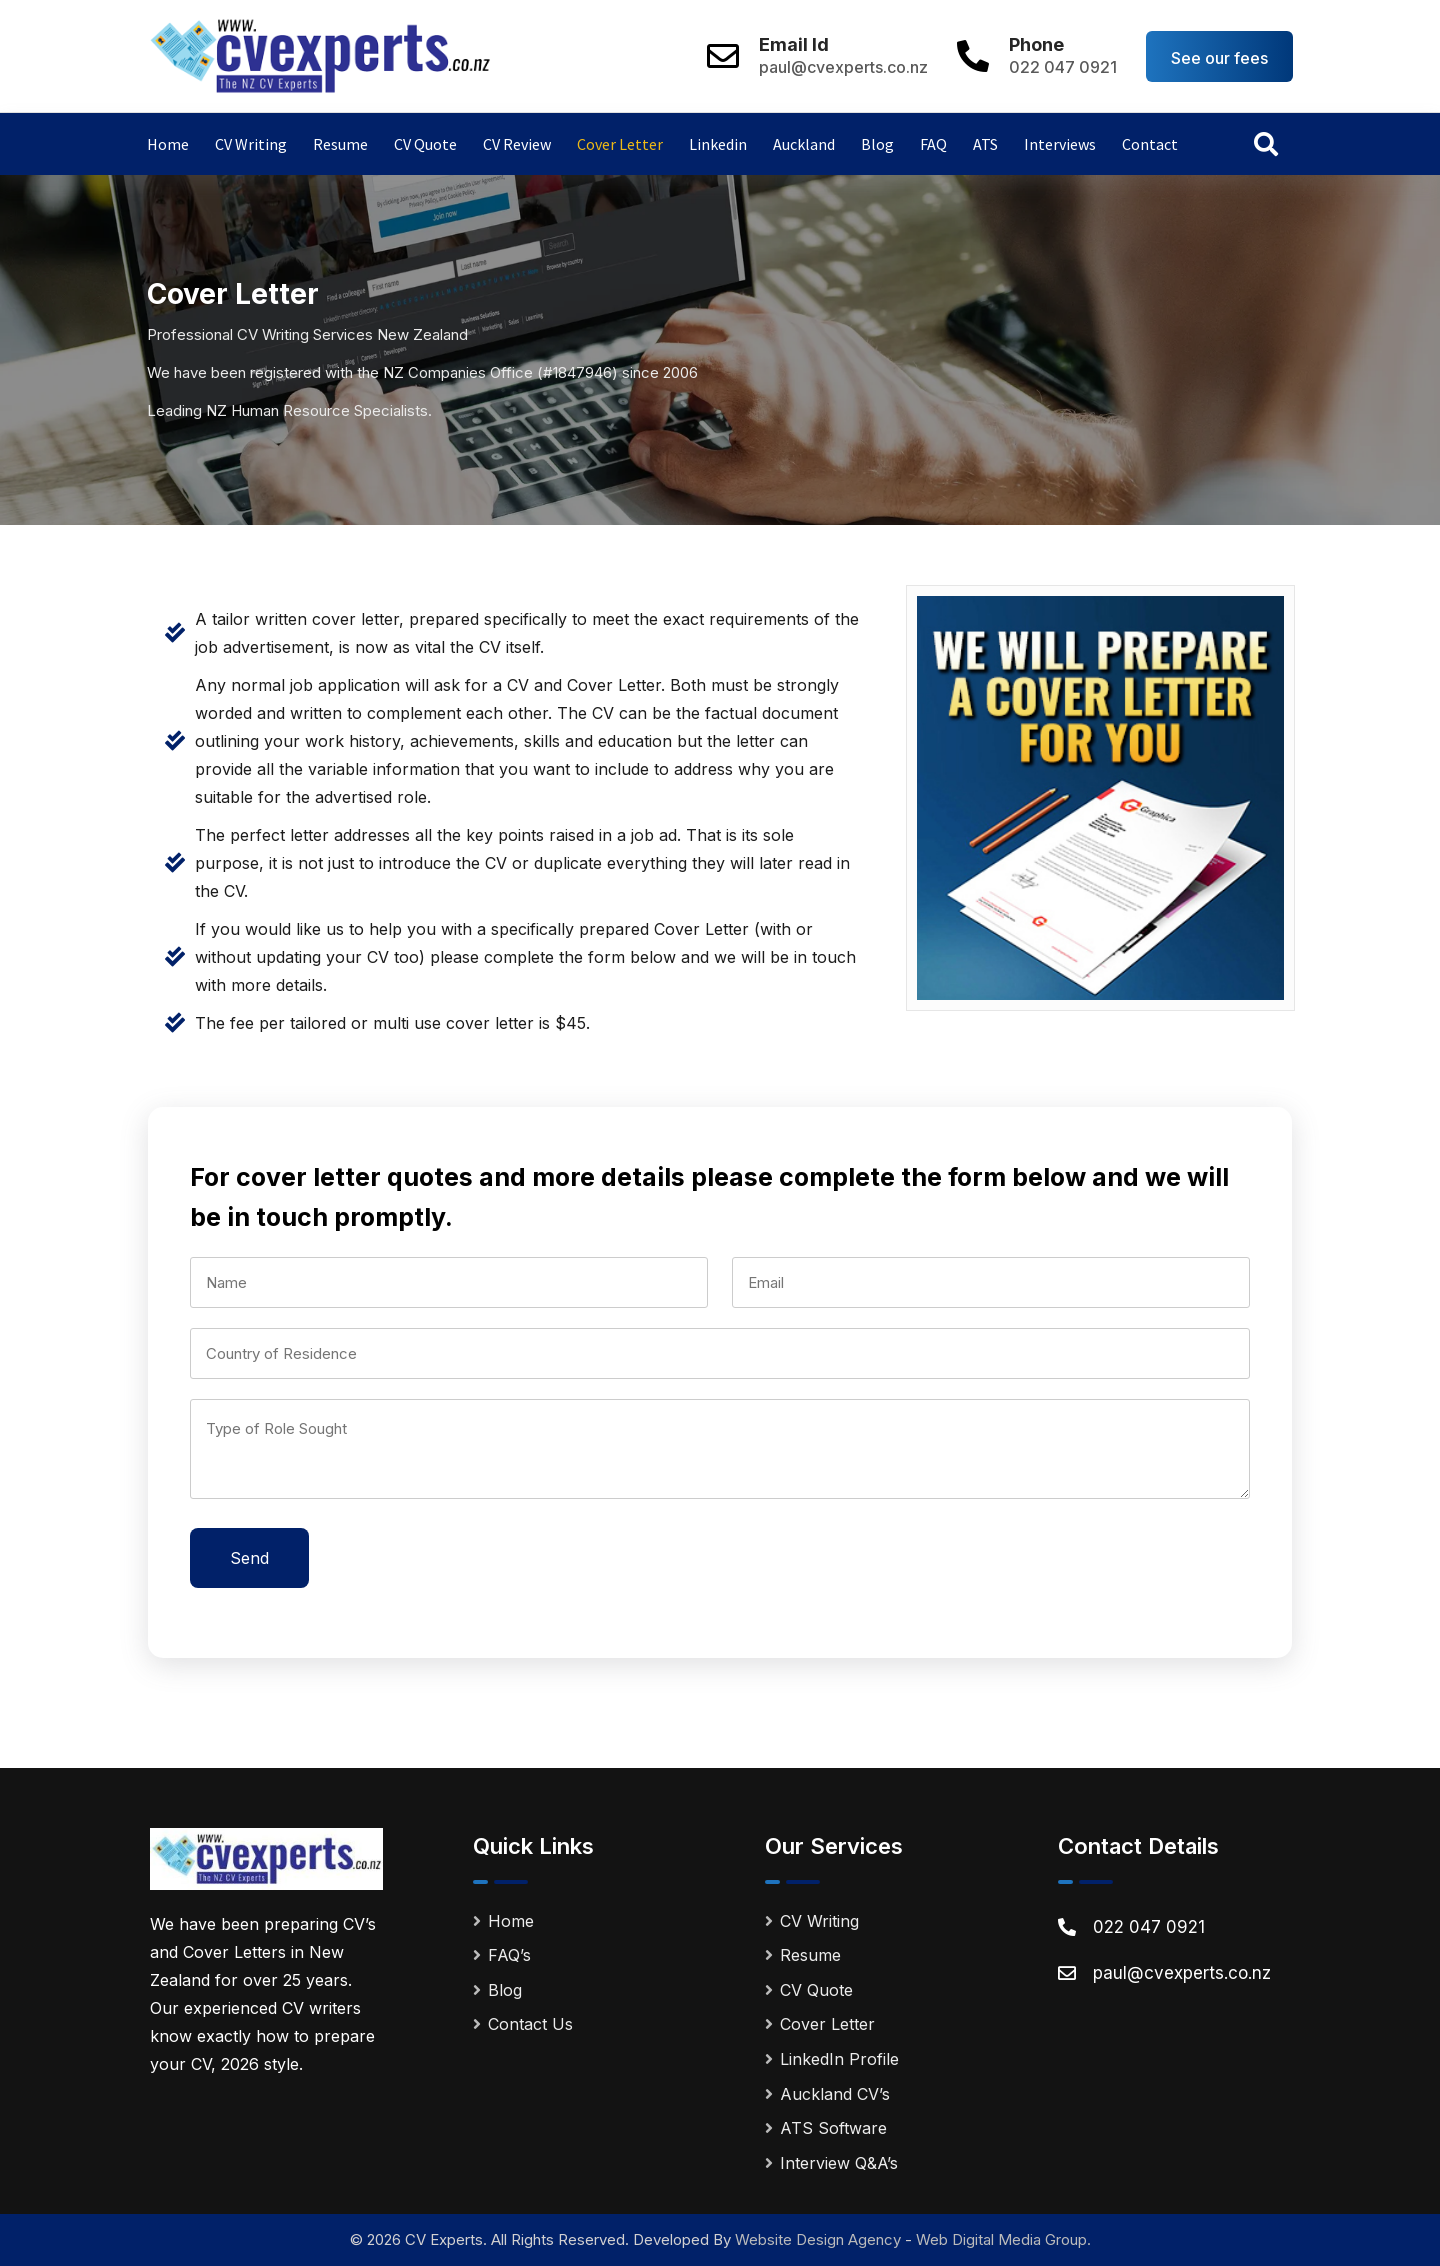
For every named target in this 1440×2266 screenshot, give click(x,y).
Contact (1150, 144)
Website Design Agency (818, 2239)
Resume (340, 144)
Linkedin (718, 144)
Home (168, 144)
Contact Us (530, 2024)
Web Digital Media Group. (1003, 2239)
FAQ (933, 144)
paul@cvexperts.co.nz (843, 67)
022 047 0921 (1063, 67)
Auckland (804, 144)
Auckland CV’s (835, 2094)
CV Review (517, 144)
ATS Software (833, 2128)
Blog (877, 144)
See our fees (1219, 58)
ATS (985, 144)
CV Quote (425, 144)
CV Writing (251, 144)
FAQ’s (509, 1955)
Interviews (1060, 144)
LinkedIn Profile (839, 2059)
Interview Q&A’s (839, 2163)
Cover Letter (620, 144)
